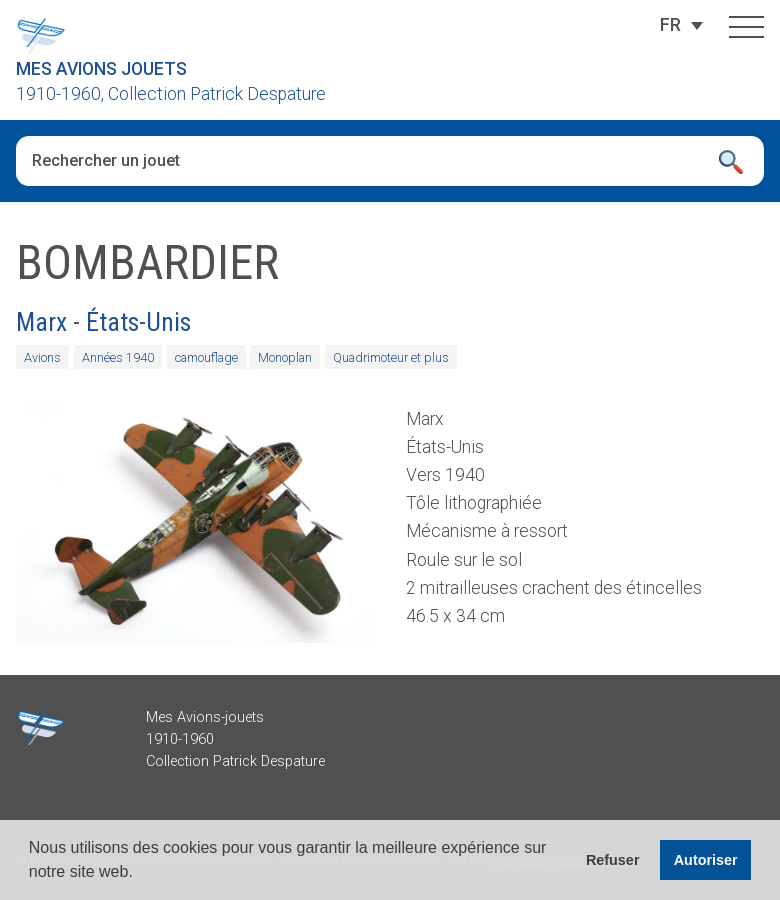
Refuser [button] (613, 860)
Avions (42, 357)
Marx (41, 322)
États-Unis (138, 322)
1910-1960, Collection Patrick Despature (171, 94)
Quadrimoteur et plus (391, 357)
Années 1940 (118, 357)
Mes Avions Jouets (101, 69)
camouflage (206, 357)
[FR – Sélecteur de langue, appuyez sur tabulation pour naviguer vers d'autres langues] (670, 25)
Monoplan (285, 357)
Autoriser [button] (706, 860)
